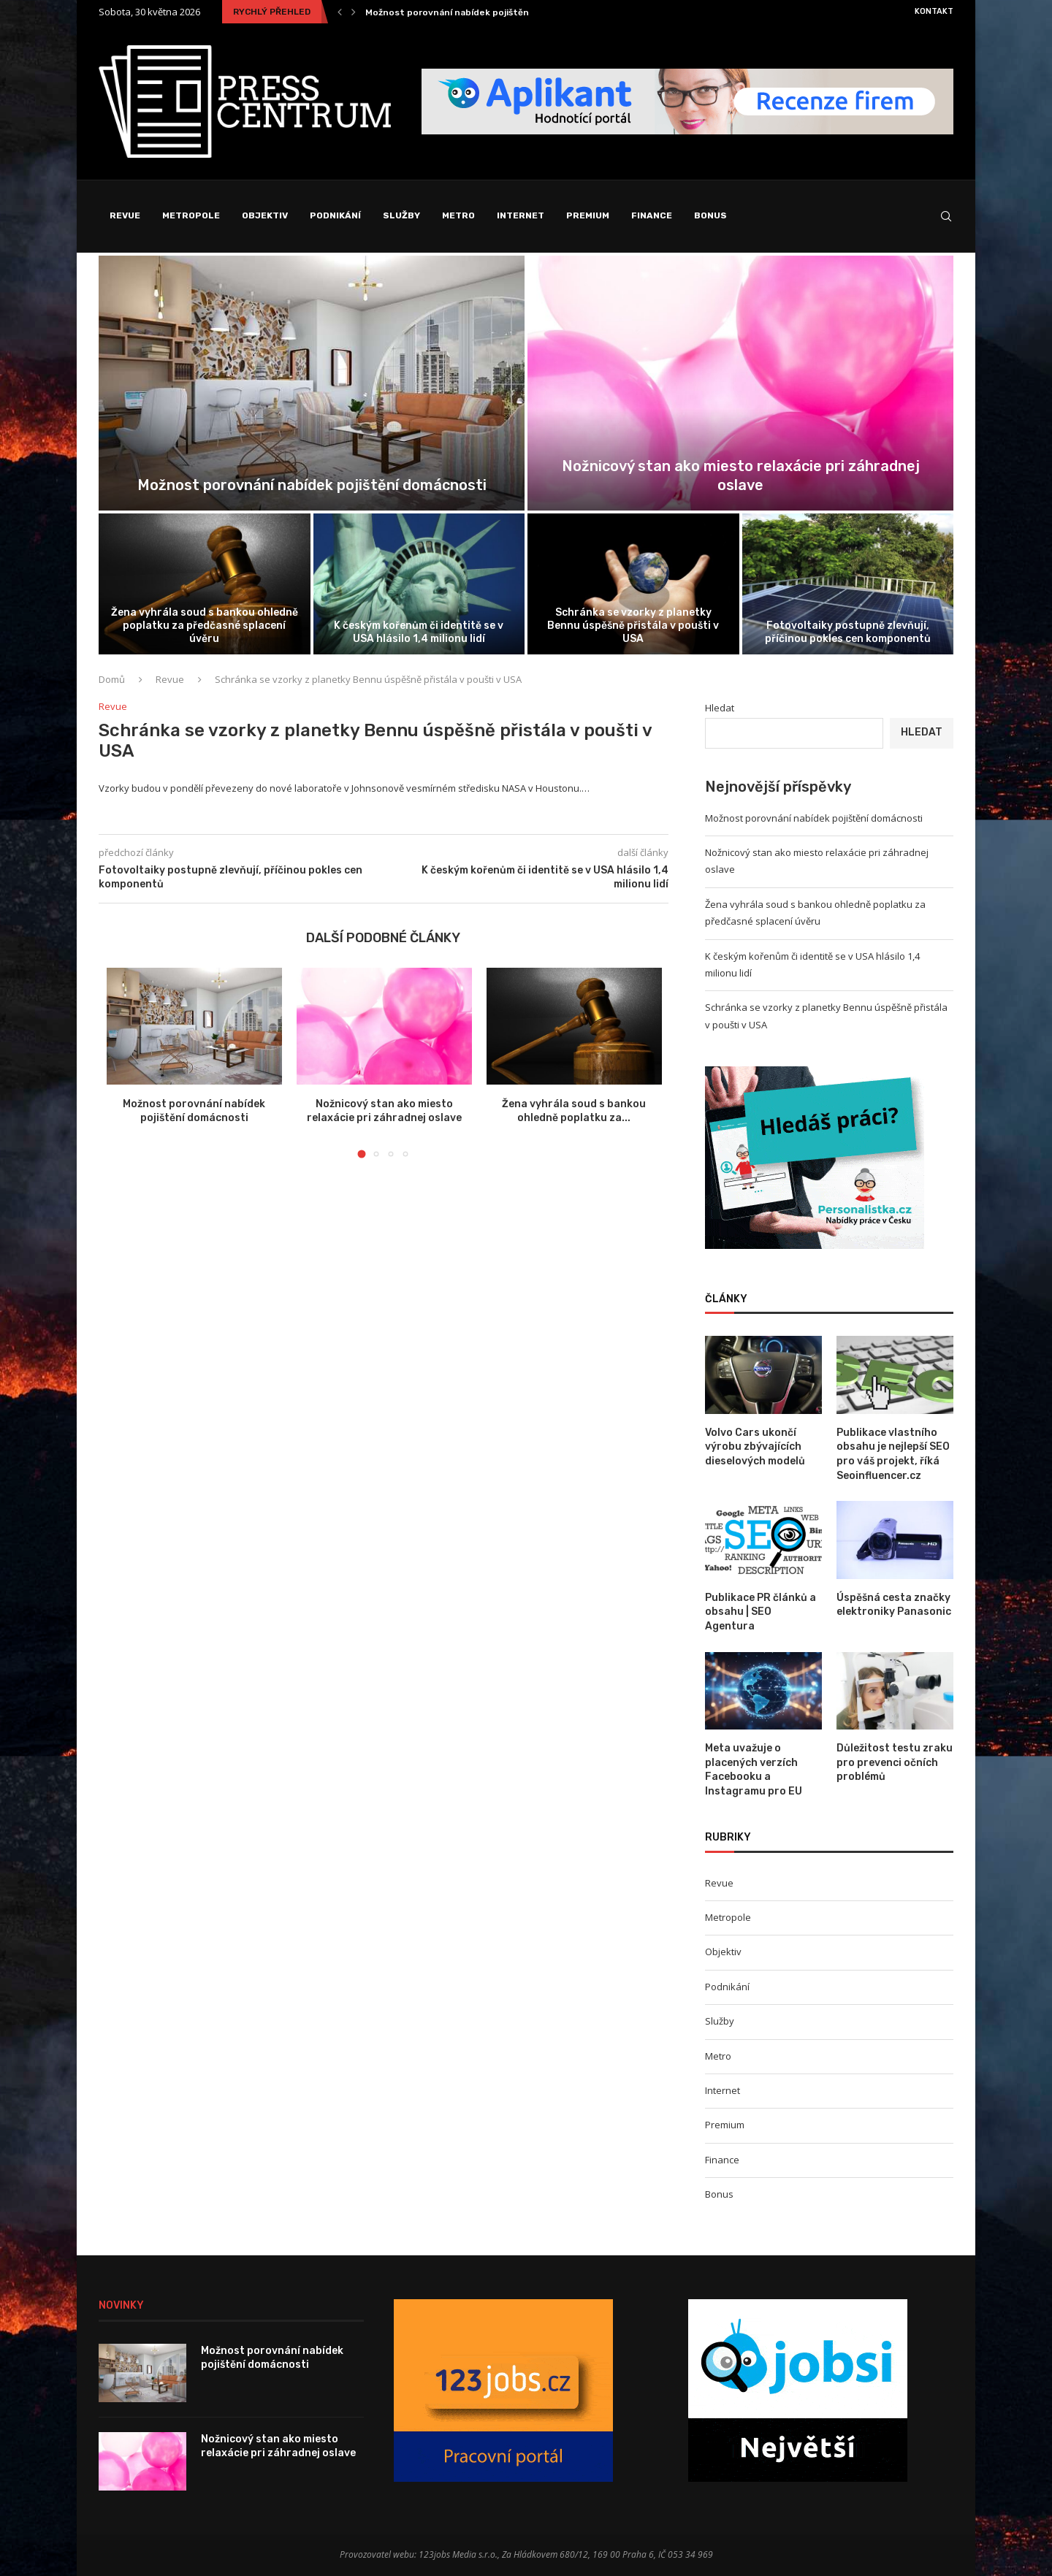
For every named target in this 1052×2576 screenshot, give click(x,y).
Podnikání (335, 215)
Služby (401, 215)
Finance (651, 215)
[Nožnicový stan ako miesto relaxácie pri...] (740, 383)
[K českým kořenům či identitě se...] (419, 583)
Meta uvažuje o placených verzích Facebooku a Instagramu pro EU (753, 1769)
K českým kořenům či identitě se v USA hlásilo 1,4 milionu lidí (418, 632)
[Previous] (340, 11)
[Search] (946, 216)
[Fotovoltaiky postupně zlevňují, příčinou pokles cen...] (848, 583)
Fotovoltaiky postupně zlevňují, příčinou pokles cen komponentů (848, 632)
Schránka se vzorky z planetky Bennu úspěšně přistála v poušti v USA (633, 625)
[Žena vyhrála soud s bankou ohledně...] (204, 583)
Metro (458, 215)
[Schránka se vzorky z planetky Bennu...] (633, 583)
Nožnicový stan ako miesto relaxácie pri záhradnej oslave (278, 2446)
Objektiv (265, 215)
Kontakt (934, 11)
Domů (112, 679)
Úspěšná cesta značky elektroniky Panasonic (893, 1604)
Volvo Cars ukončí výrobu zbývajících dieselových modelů (755, 1446)
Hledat (719, 707)
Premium (587, 215)
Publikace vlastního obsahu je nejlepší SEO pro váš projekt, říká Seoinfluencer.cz (893, 1454)
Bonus (710, 215)
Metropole (191, 215)
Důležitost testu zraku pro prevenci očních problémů (894, 1762)
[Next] (353, 11)
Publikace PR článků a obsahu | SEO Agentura (760, 1611)
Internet (520, 215)
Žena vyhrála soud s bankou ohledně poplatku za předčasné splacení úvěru (204, 625)
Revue (125, 215)
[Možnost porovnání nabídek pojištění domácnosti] (312, 383)
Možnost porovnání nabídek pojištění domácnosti (476, 12)
